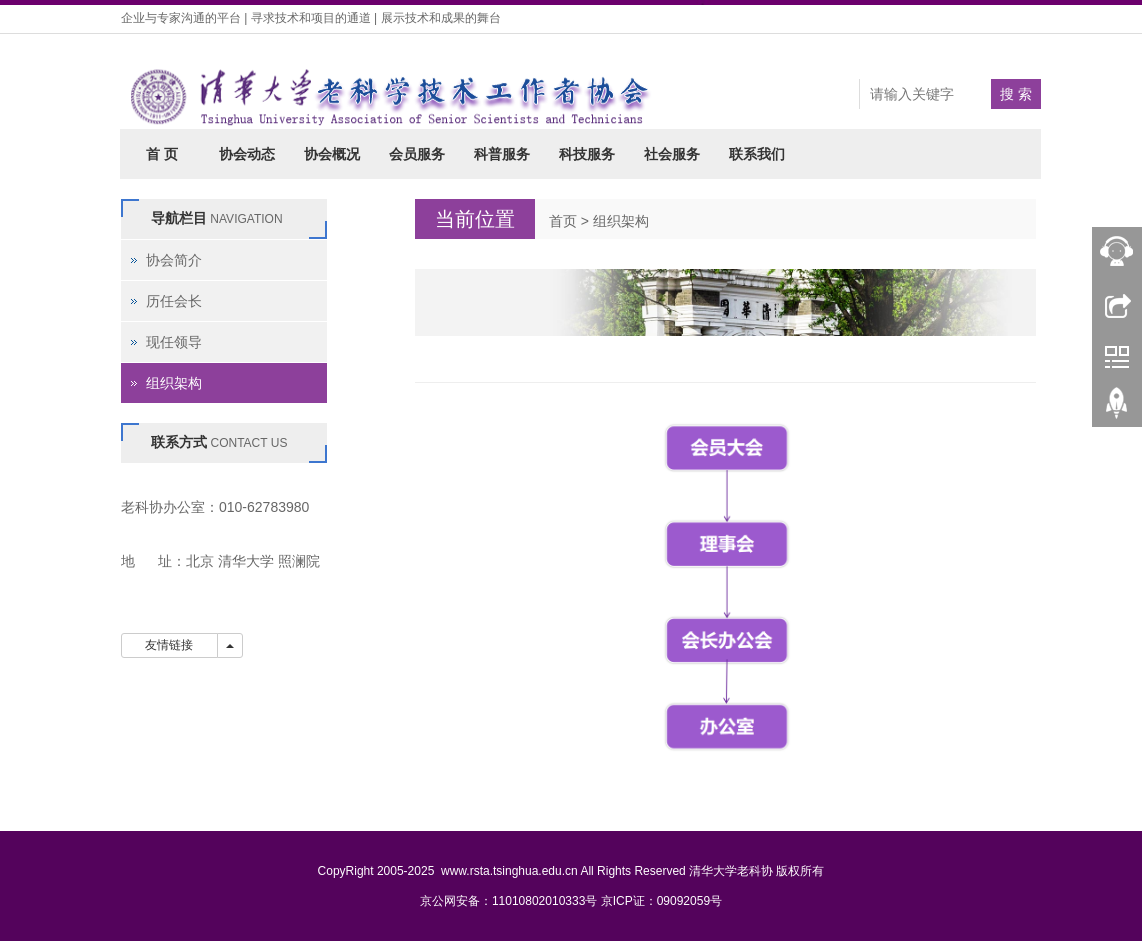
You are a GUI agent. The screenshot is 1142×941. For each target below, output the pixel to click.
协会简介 (174, 260)
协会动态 (247, 154)
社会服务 (672, 154)
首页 (563, 221)
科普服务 (502, 154)
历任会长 (174, 301)
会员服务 (417, 154)
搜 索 (1016, 94)
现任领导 (174, 342)
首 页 (162, 154)
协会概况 (332, 154)
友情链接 (169, 645)
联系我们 (757, 154)
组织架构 (621, 221)
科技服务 (587, 154)
